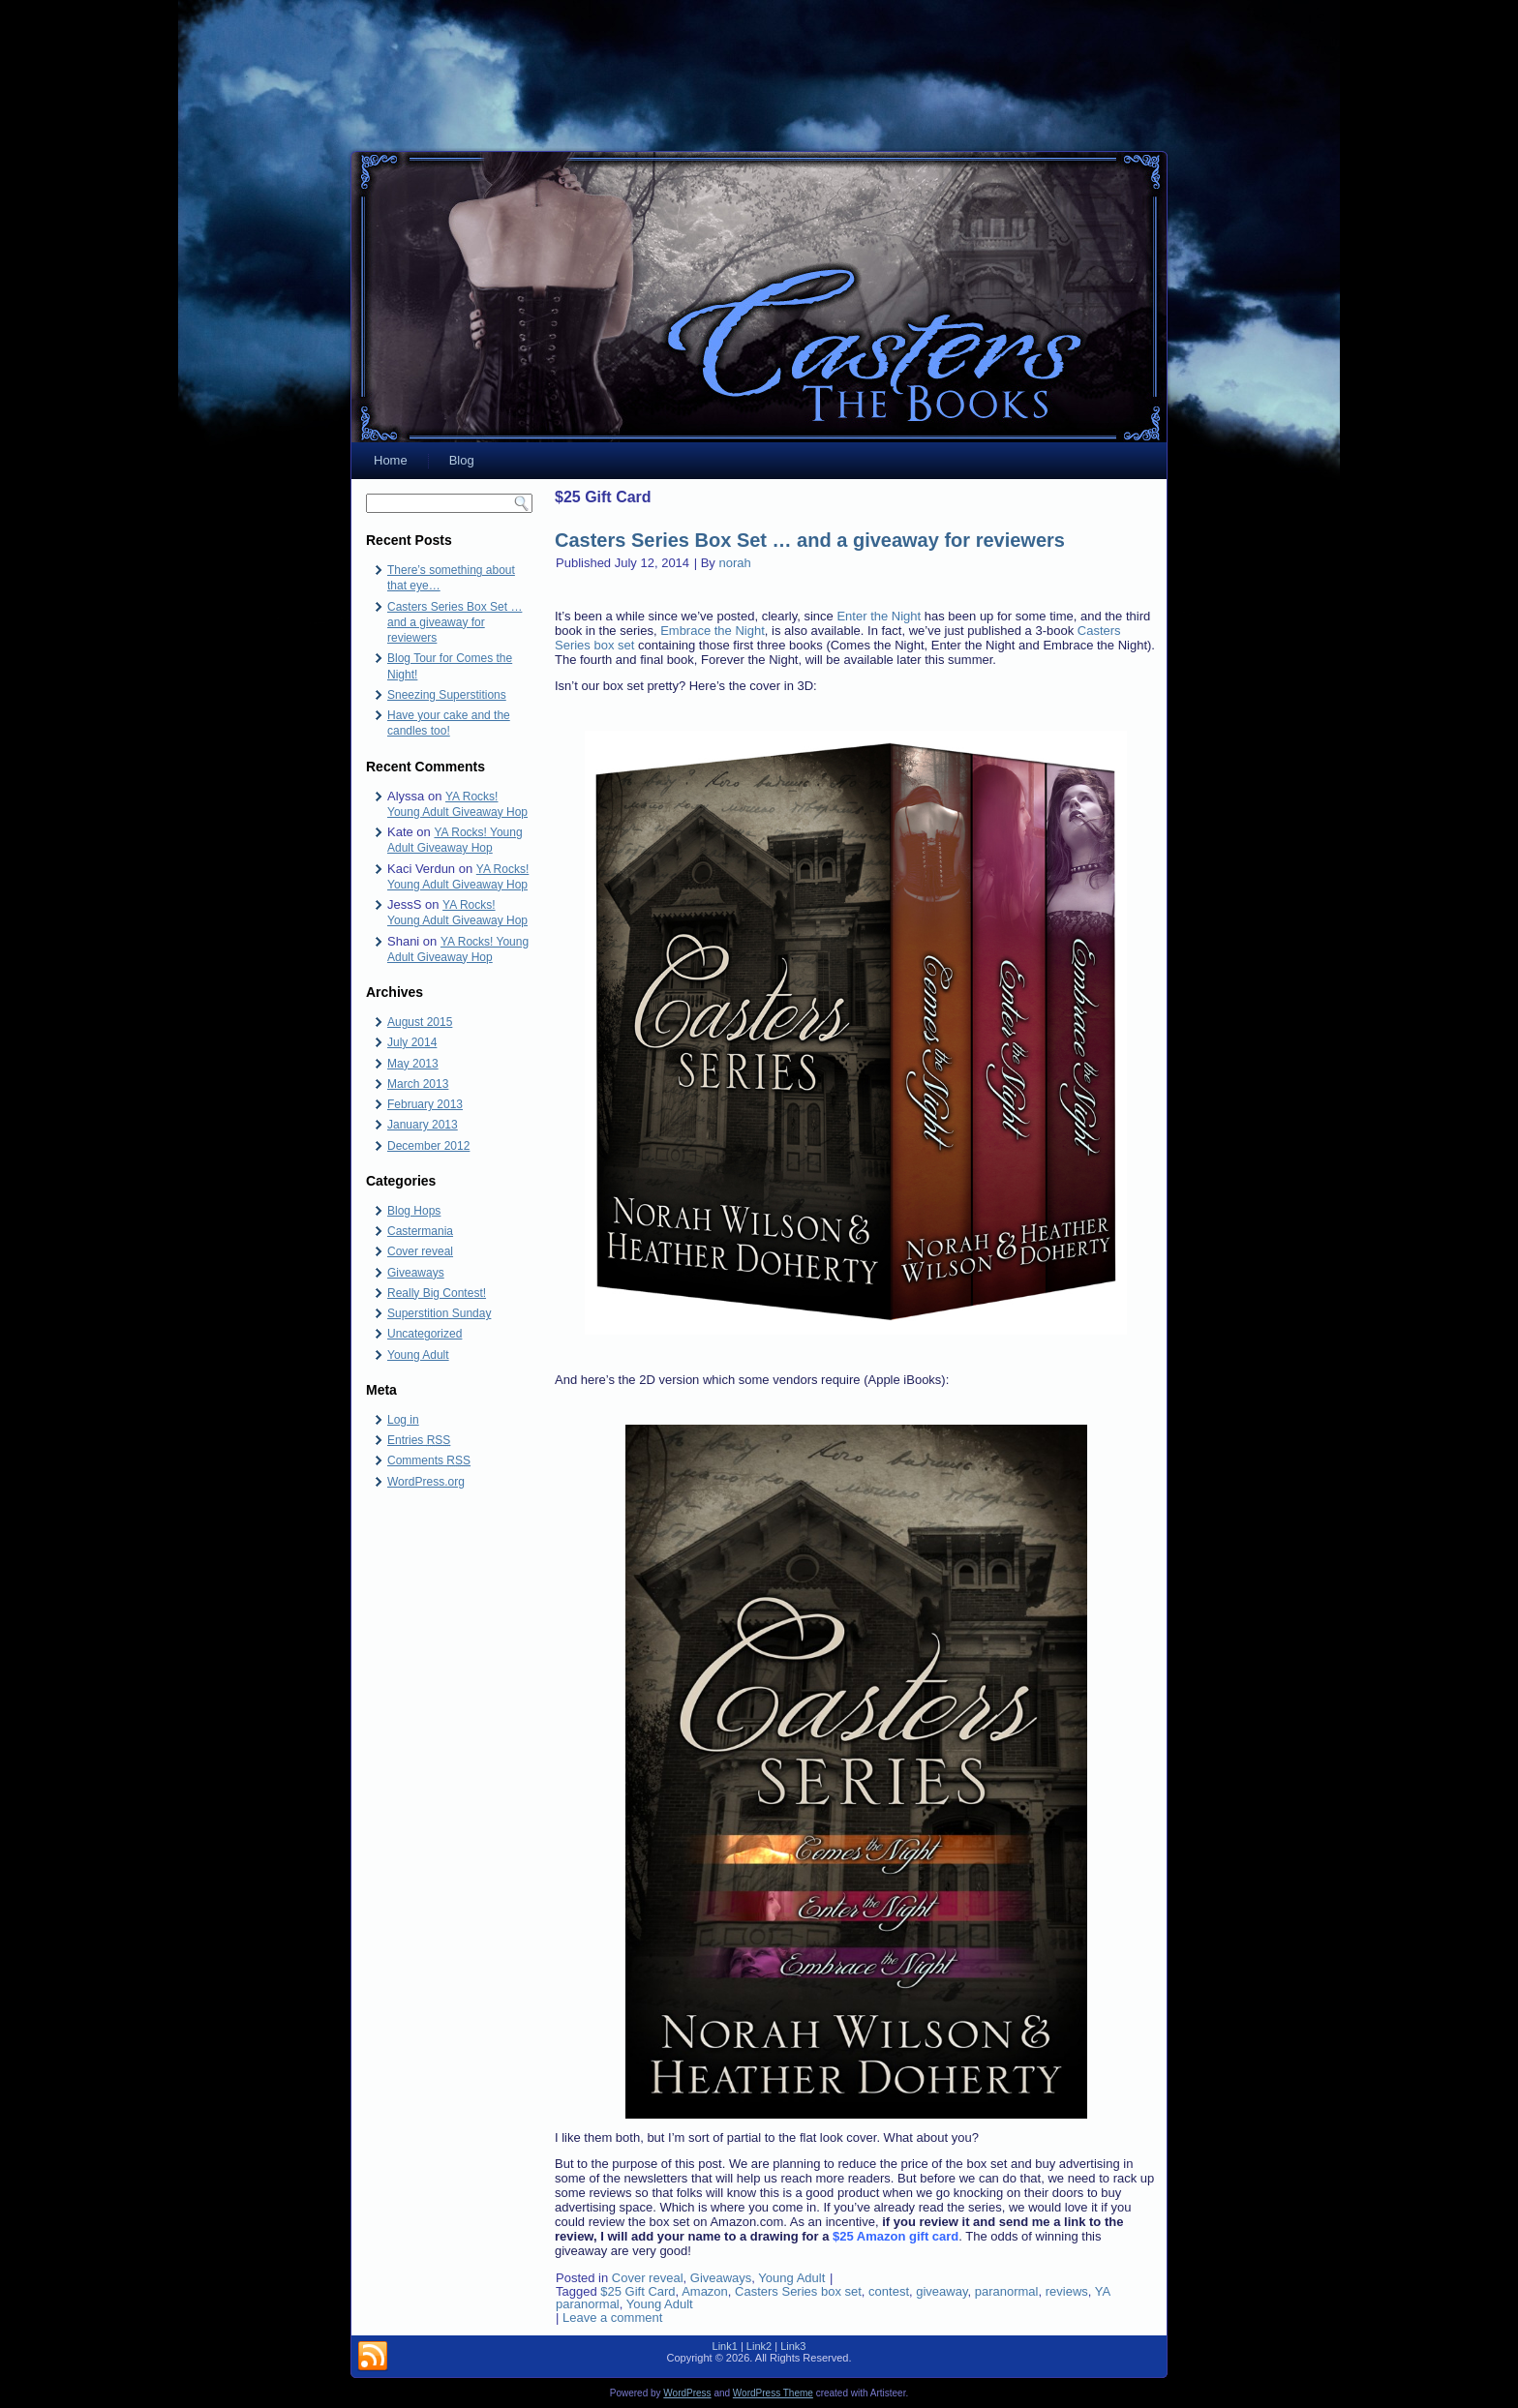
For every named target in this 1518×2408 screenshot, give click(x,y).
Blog (461, 460)
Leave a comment (612, 2317)
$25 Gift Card (637, 2291)
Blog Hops (413, 1211)
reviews (1067, 2291)
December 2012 (428, 1146)
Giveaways (415, 1272)
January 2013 (422, 1124)
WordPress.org (426, 1482)
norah (734, 563)
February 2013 (425, 1104)
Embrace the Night (712, 630)
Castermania (420, 1231)
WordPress (687, 2393)
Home (391, 460)
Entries (418, 1440)
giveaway (941, 2291)
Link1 (725, 2346)
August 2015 (419, 1022)
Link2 (759, 2346)
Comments (429, 1460)
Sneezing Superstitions (446, 695)
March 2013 (417, 1084)
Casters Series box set (798, 2291)
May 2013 (413, 1063)
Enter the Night (878, 616)
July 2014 (412, 1042)
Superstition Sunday (439, 1313)
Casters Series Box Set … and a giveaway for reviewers (454, 623)
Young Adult (418, 1355)
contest (888, 2291)
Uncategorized (424, 1333)
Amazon (705, 2291)
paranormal (1007, 2291)
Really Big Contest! (436, 1293)
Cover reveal (420, 1251)
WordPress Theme (773, 2393)
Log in (403, 1420)
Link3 (792, 2346)
